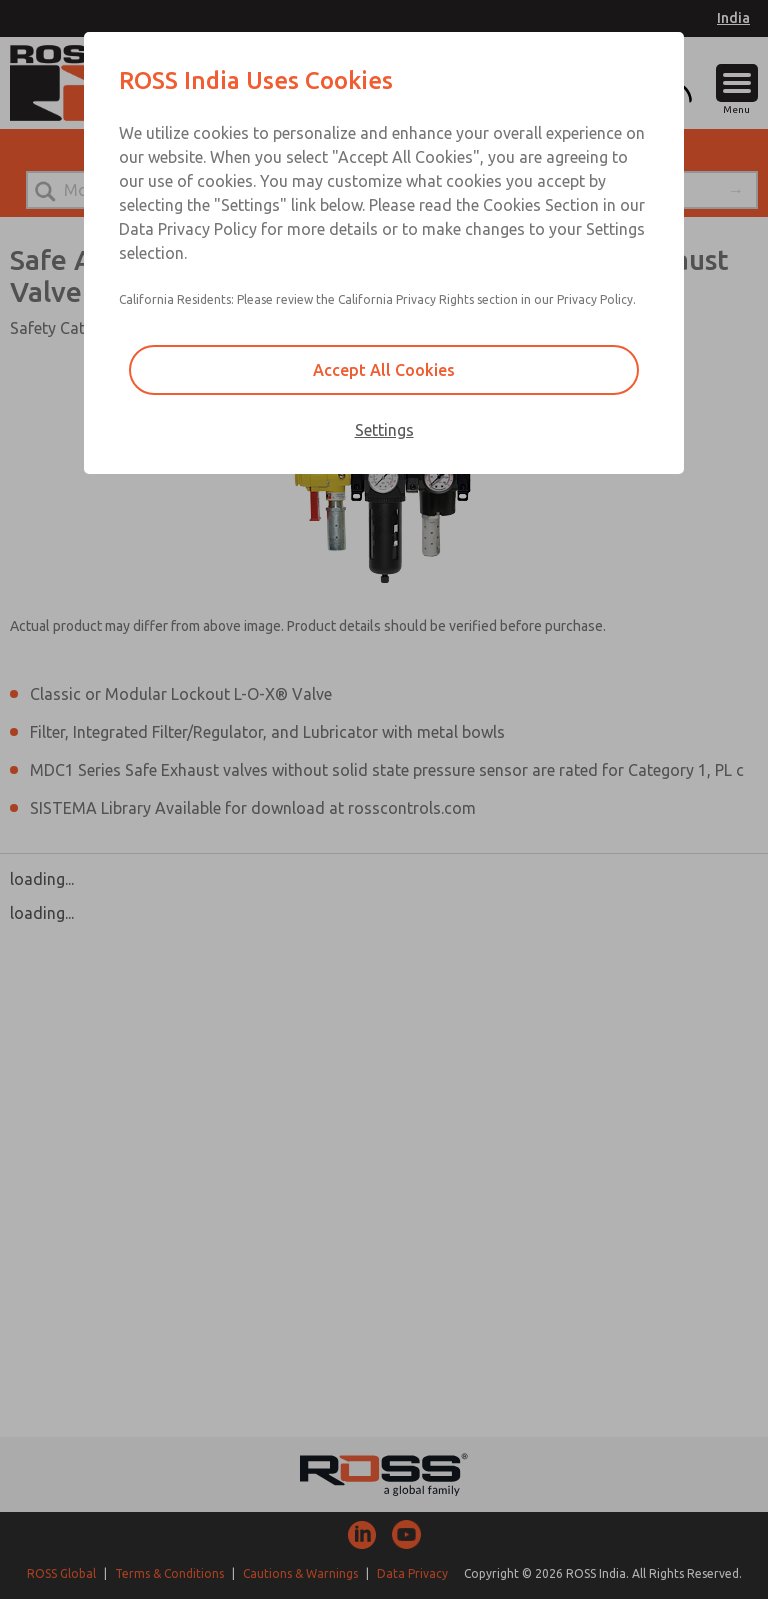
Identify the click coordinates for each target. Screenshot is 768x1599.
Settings (384, 430)
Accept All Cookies (384, 370)
